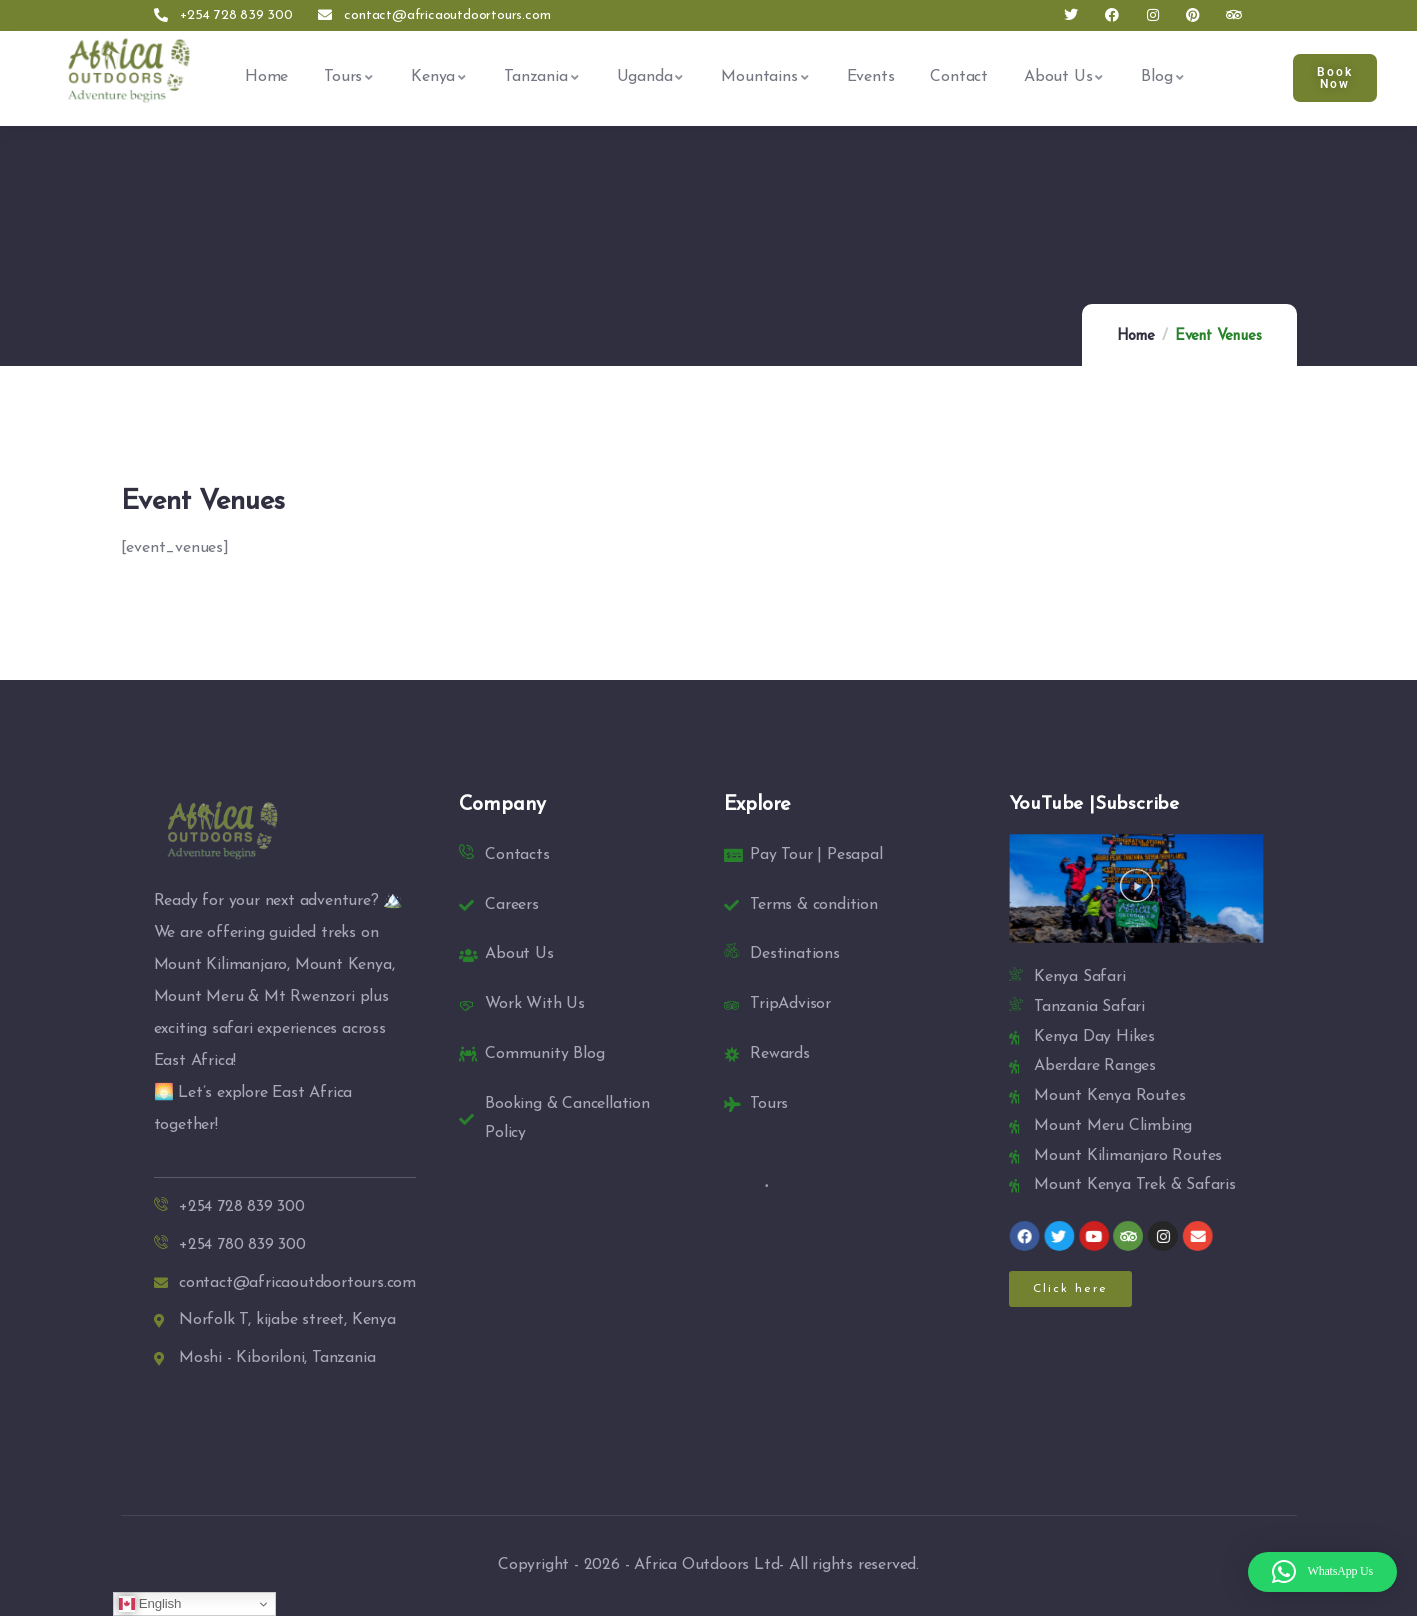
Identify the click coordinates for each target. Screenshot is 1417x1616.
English (150, 1604)
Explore (758, 805)
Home (1136, 336)
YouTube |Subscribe (1094, 804)
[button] (1136, 888)
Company (503, 805)
